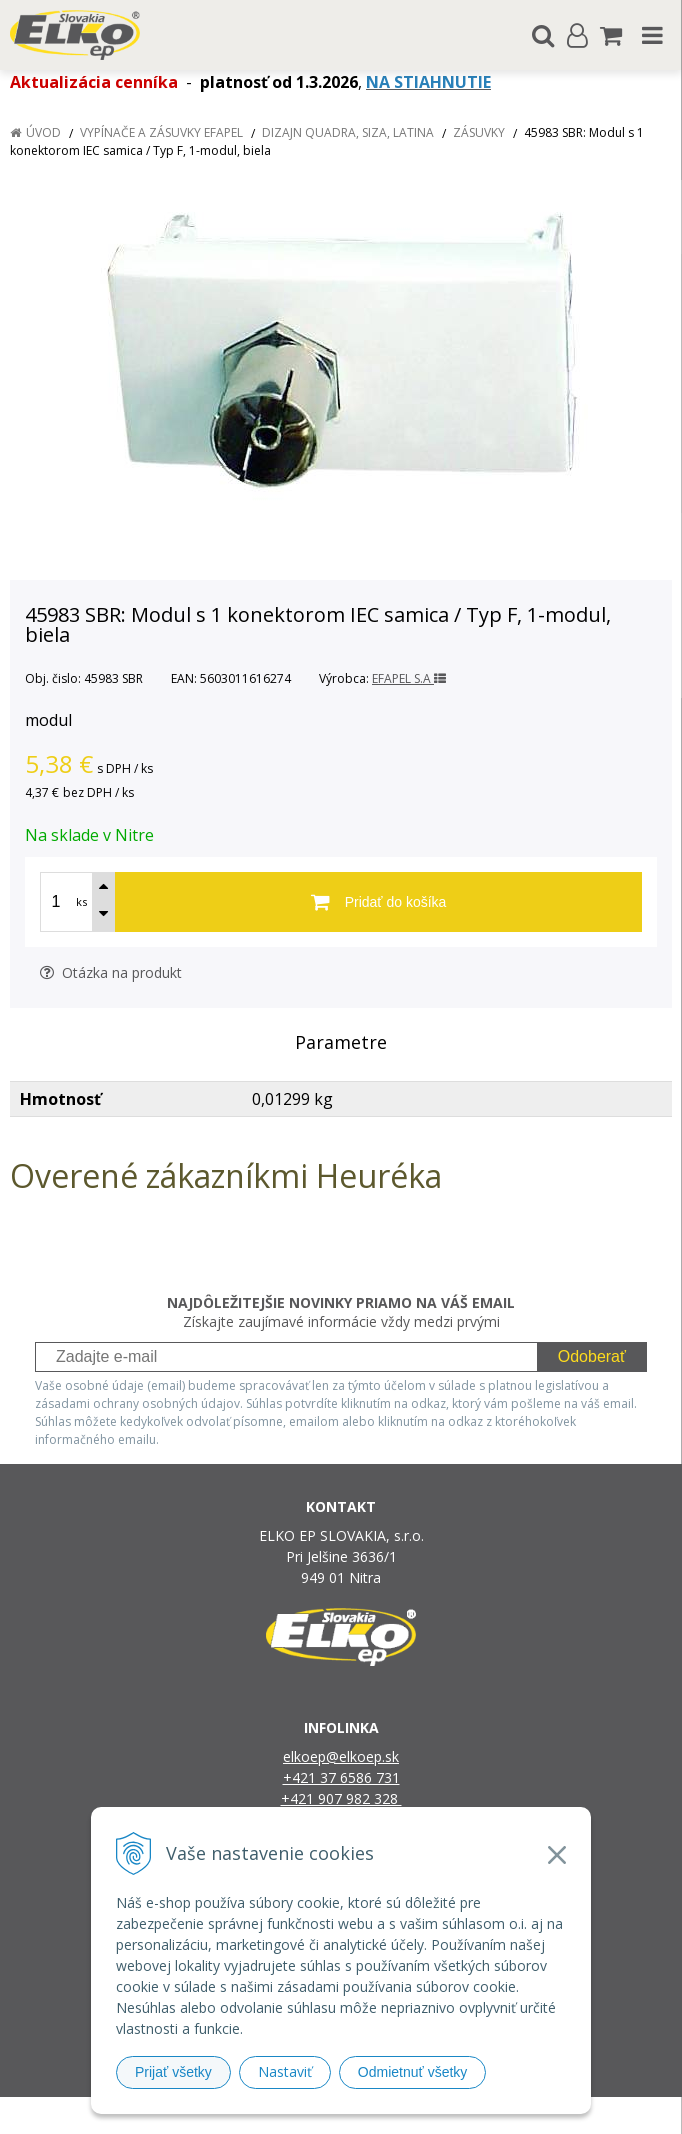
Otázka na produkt (111, 972)
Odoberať (592, 1356)
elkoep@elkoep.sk (341, 1756)
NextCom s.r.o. (546, 2115)
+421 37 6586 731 (341, 1777)
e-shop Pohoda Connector (417, 2115)
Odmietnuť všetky (413, 2072)
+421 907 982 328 (341, 1798)
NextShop (306, 2115)
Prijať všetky (173, 2072)
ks (81, 901)
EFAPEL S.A (409, 678)
